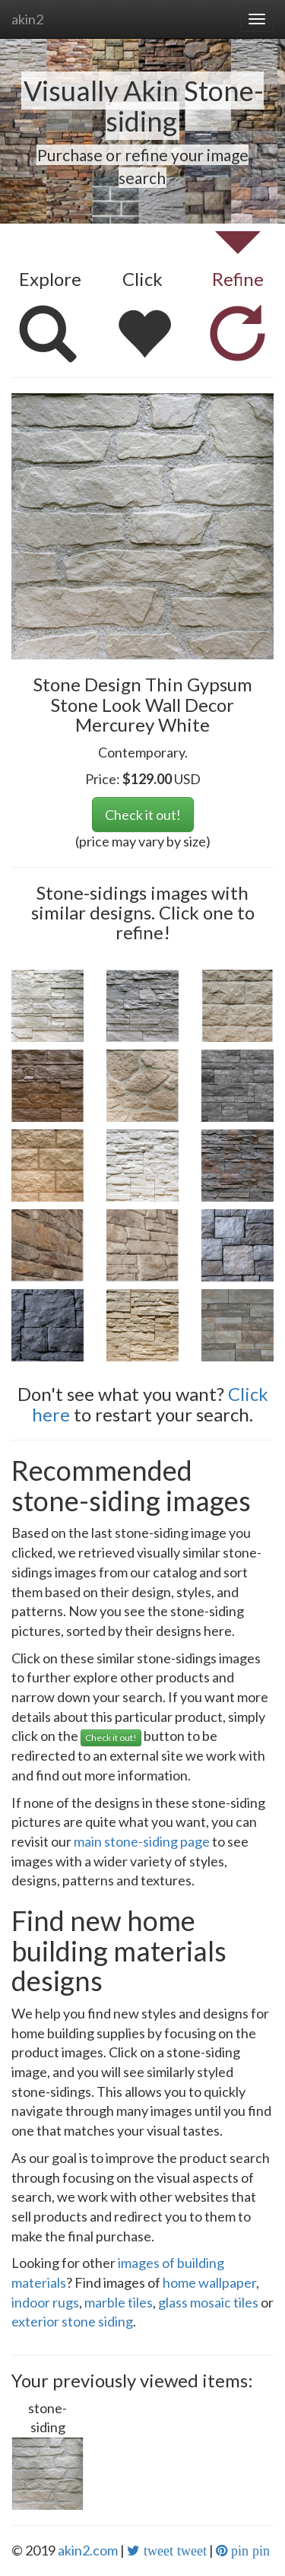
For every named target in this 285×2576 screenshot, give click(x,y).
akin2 (27, 19)
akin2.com (88, 2550)
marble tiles (118, 2302)
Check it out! (143, 814)
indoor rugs (45, 2302)
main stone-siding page (142, 1841)
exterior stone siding (72, 2321)
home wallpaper (209, 2282)
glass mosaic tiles (208, 2302)
